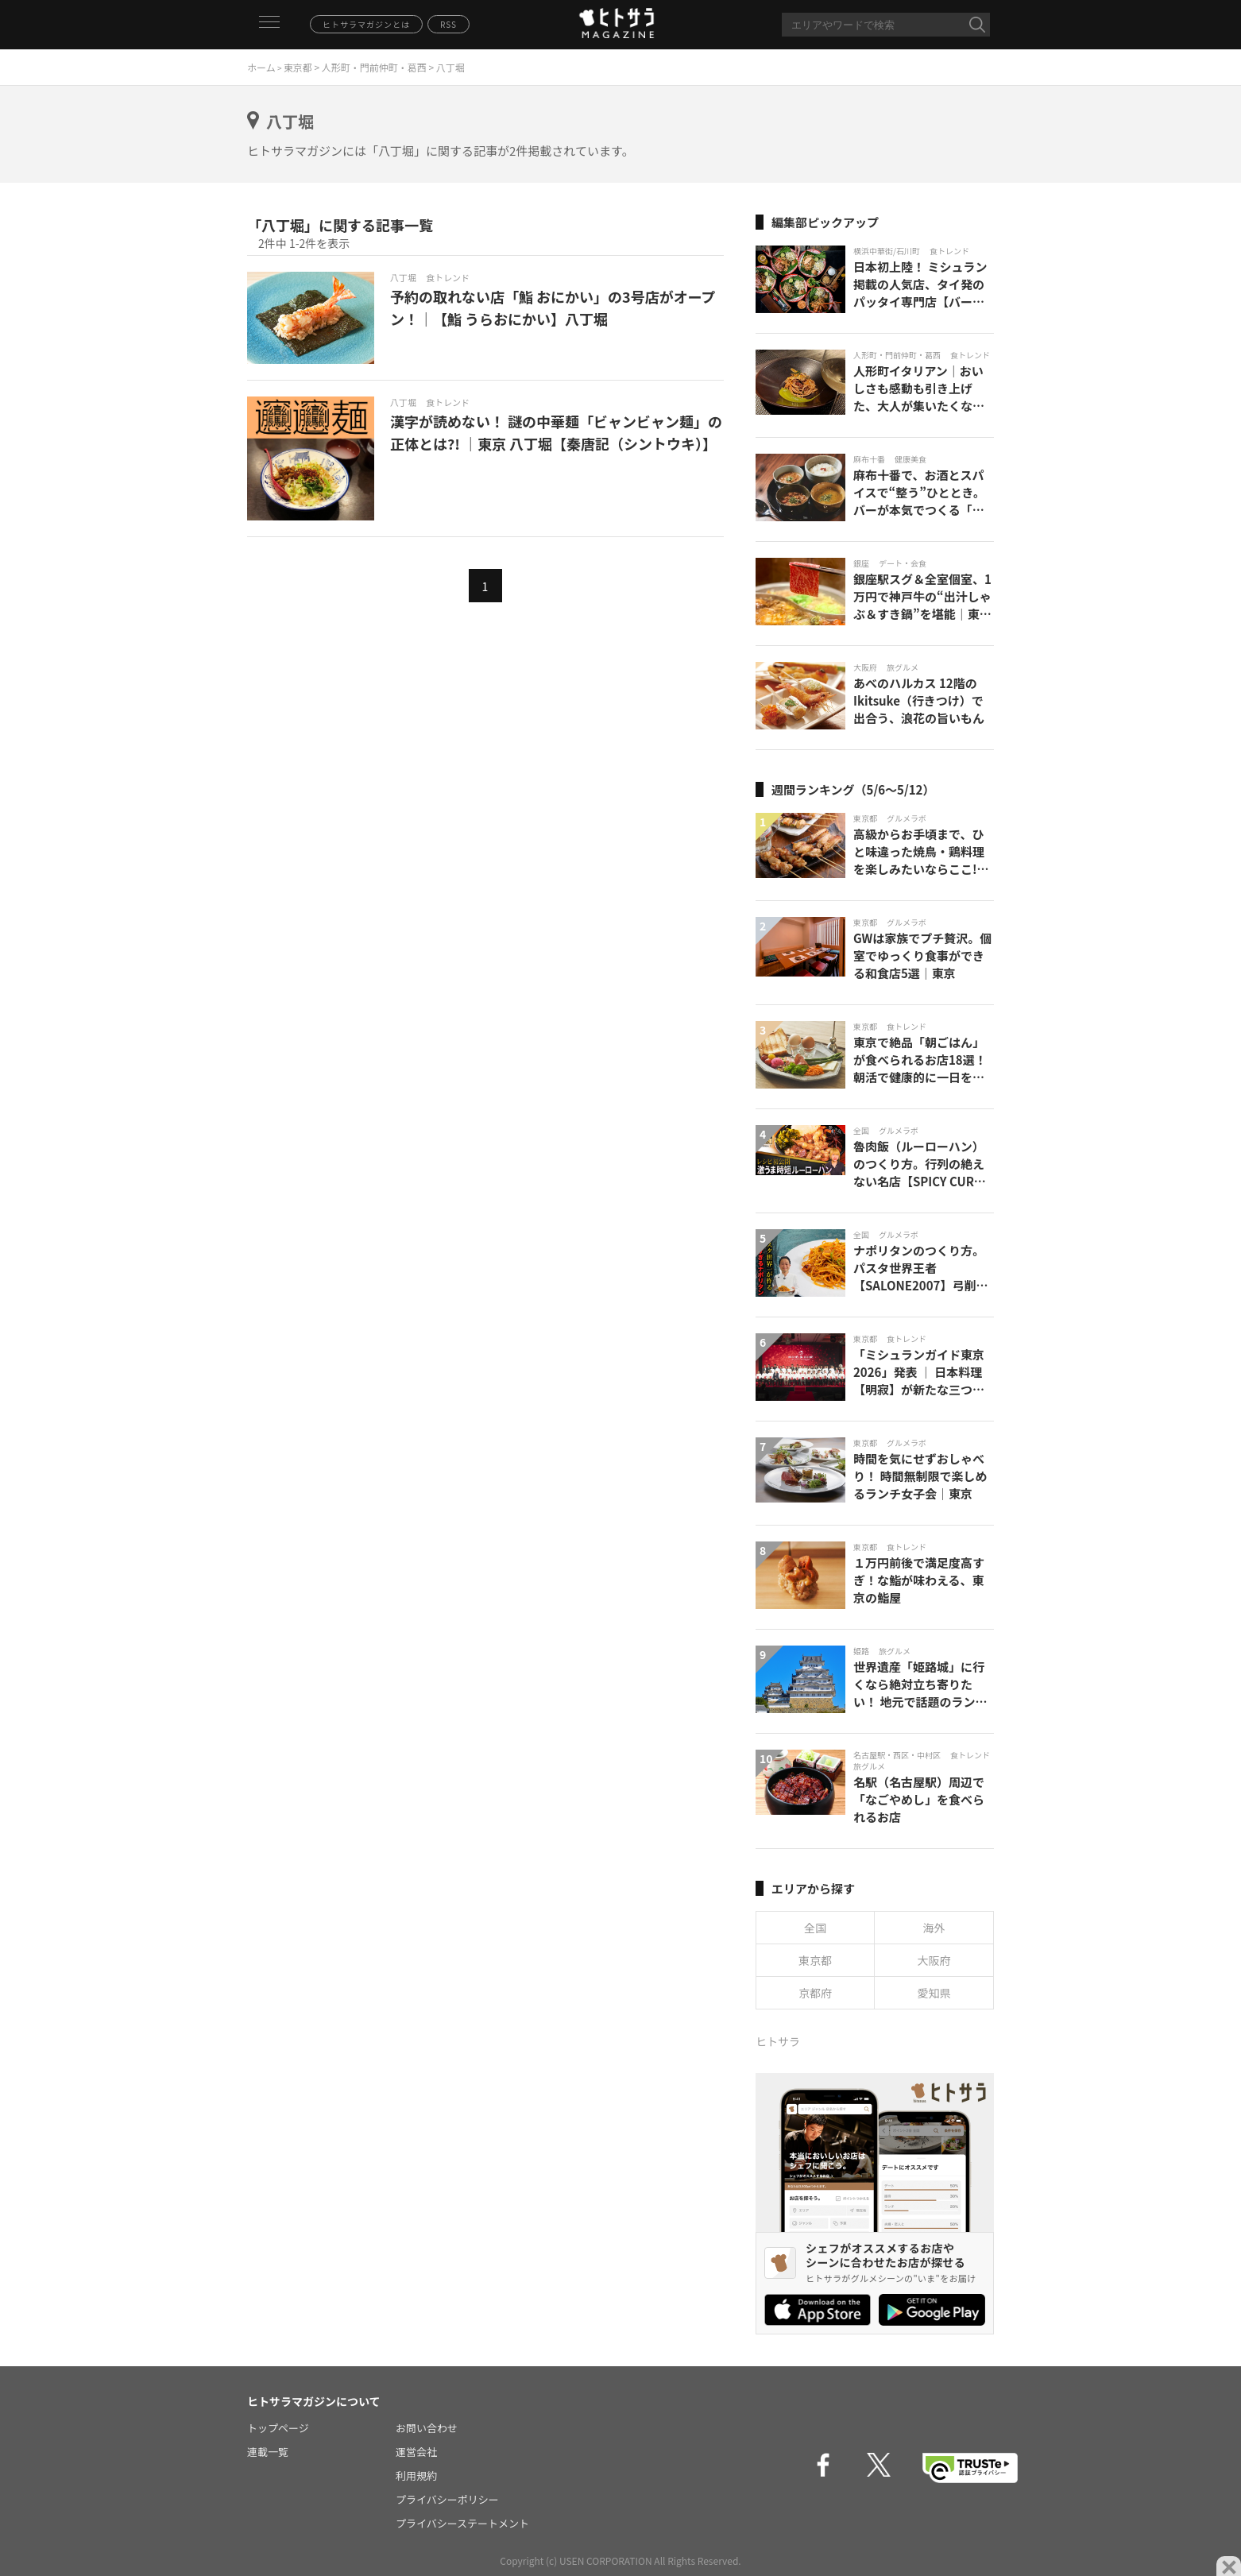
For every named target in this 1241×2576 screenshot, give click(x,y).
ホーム (261, 67)
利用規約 (416, 2475)
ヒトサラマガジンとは (366, 24)
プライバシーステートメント (462, 2523)
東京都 (298, 67)
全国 (815, 1928)
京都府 (815, 1993)
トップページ (278, 2427)
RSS (448, 24)
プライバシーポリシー (447, 2499)
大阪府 (934, 1960)
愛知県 (934, 1993)
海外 (934, 1928)
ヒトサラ (778, 2041)
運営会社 (416, 2451)
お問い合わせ (427, 2427)
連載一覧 (267, 2451)
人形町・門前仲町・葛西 (374, 67)
